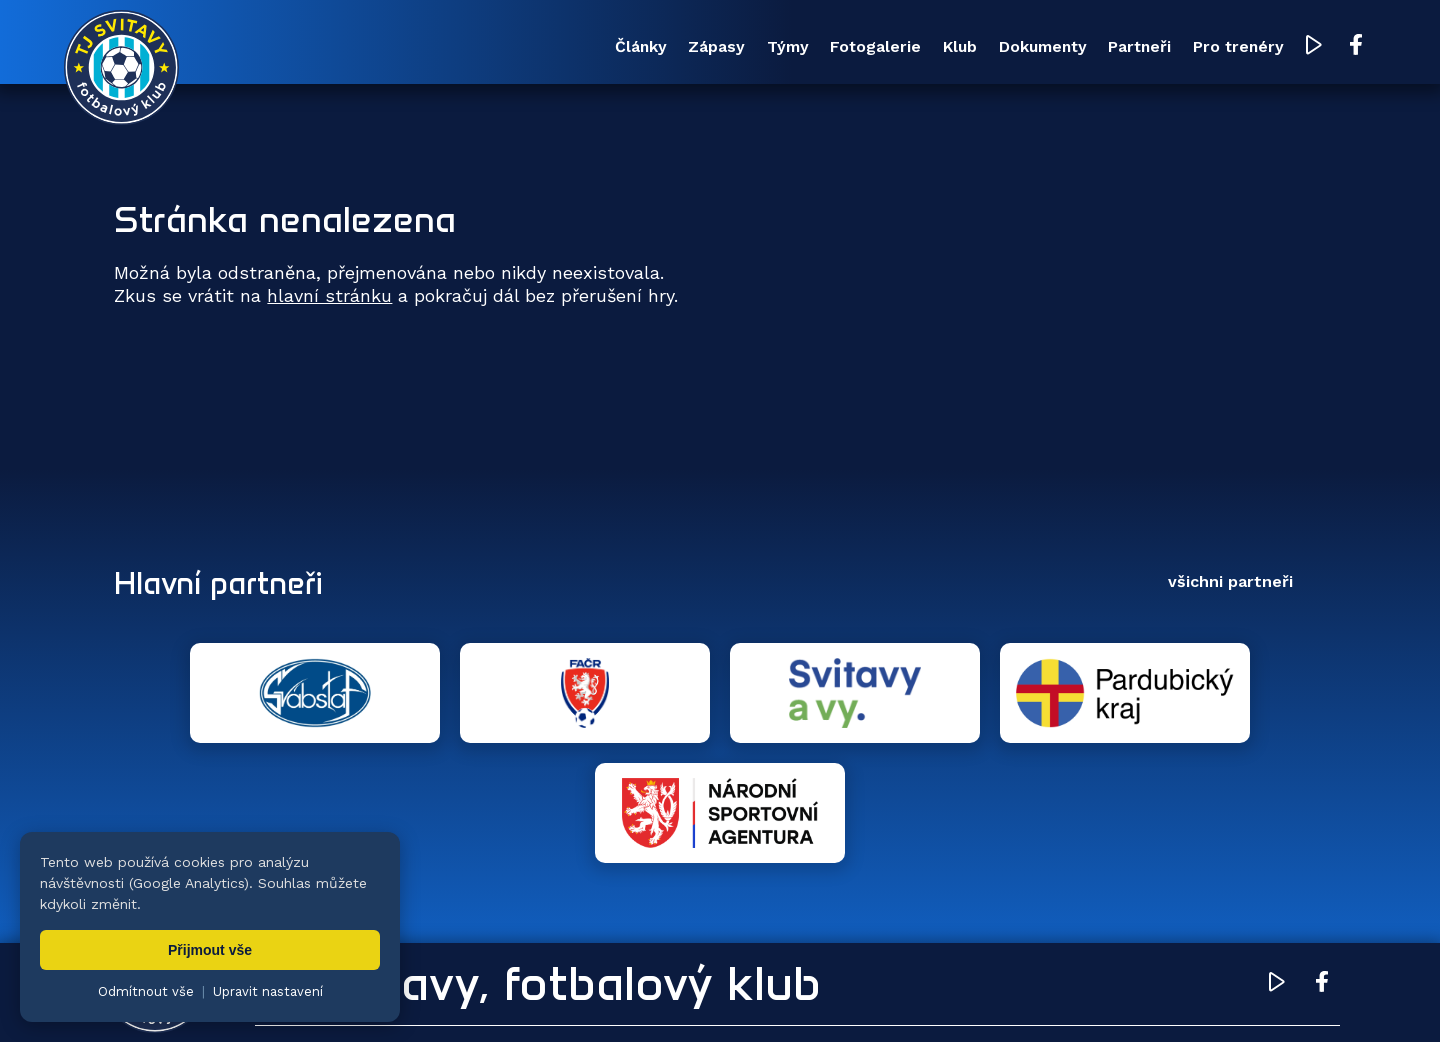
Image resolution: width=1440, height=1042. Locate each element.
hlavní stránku (329, 298)
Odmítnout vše (146, 991)
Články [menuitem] (420, 48)
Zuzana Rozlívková (415, 997)
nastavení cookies (796, 997)
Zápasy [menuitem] (518, 48)
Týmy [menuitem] (611, 48)
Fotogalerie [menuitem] (723, 48)
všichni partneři (1230, 584)
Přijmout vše (210, 950)
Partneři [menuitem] (1059, 48)
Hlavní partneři (236, 585)
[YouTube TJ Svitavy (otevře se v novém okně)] (1267, 48)
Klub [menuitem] (830, 48)
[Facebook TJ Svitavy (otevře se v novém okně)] (1307, 48)
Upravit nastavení (268, 991)
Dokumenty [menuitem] (937, 48)
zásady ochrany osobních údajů (975, 997)
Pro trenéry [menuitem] (1181, 48)
